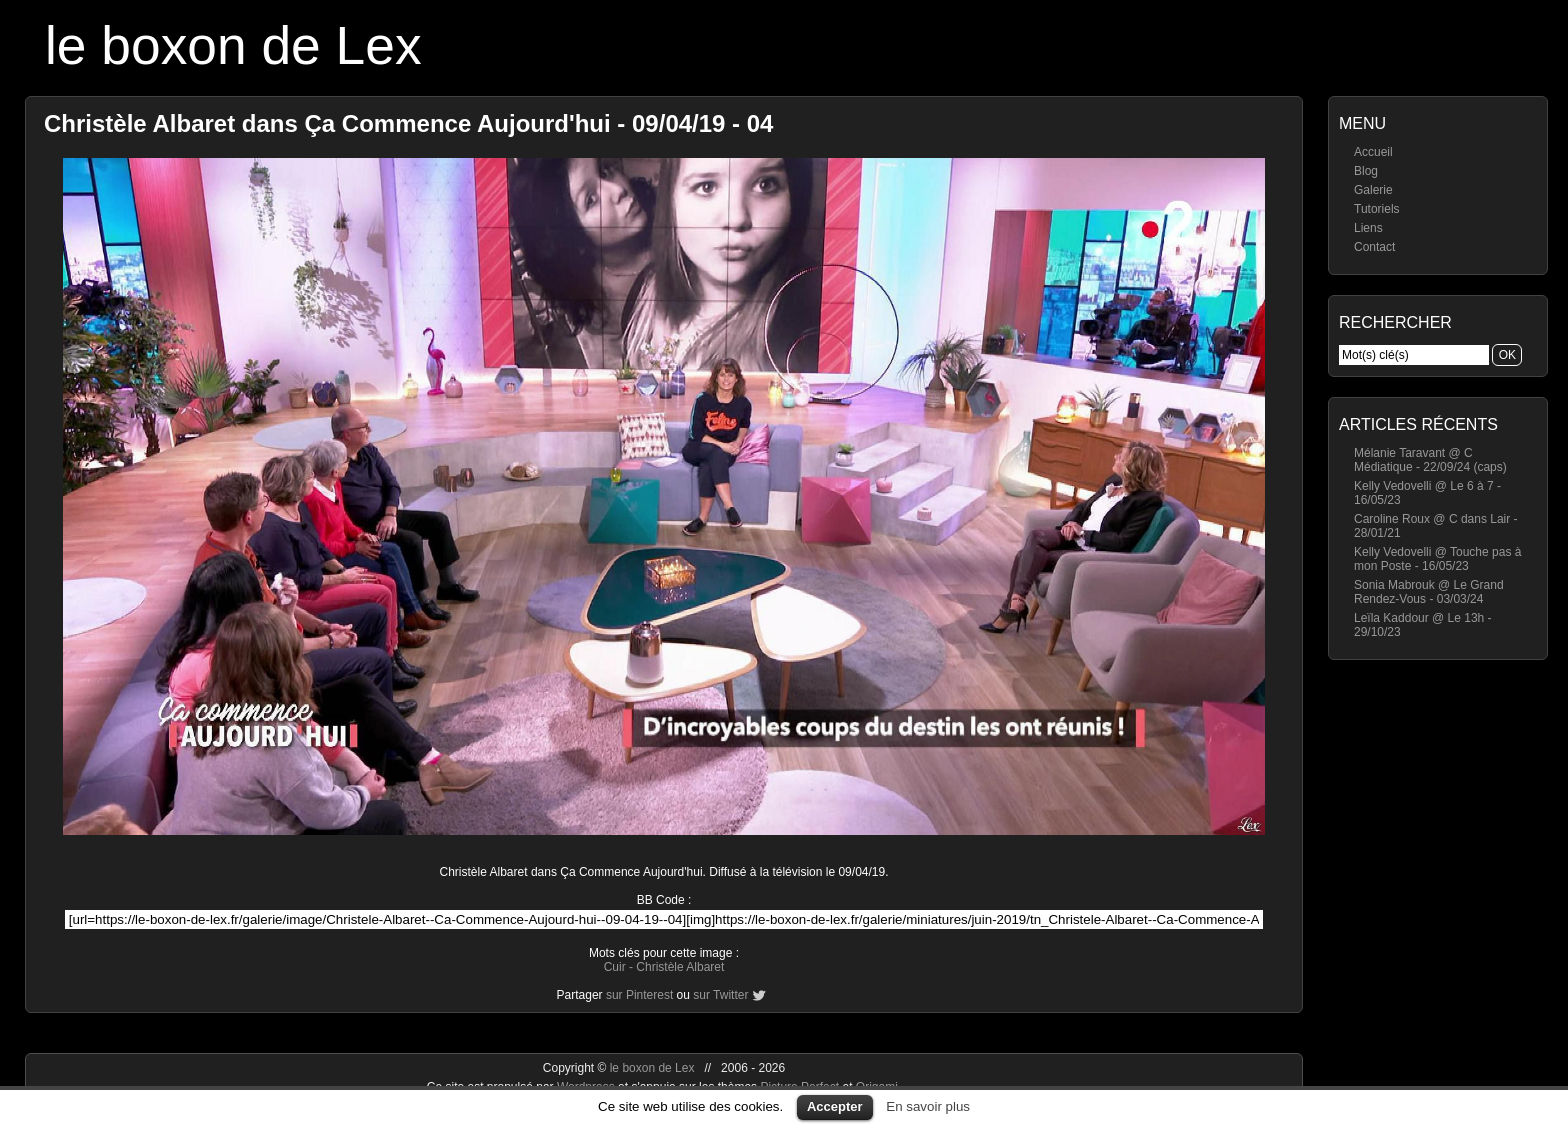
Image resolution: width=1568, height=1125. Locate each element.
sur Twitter (720, 995)
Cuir (615, 967)
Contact (1374, 247)
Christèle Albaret (680, 967)
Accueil (1373, 152)
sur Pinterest (639, 995)
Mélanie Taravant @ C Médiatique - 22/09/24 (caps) (1430, 460)
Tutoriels (1377, 209)
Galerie (1373, 190)
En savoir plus (928, 1106)
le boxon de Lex (233, 45)
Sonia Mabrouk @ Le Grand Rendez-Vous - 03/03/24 (1429, 592)
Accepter (835, 1106)
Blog (1366, 171)
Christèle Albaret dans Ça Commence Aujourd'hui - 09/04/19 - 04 (408, 123)
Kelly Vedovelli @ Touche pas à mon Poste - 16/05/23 (1437, 559)
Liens (1368, 228)
